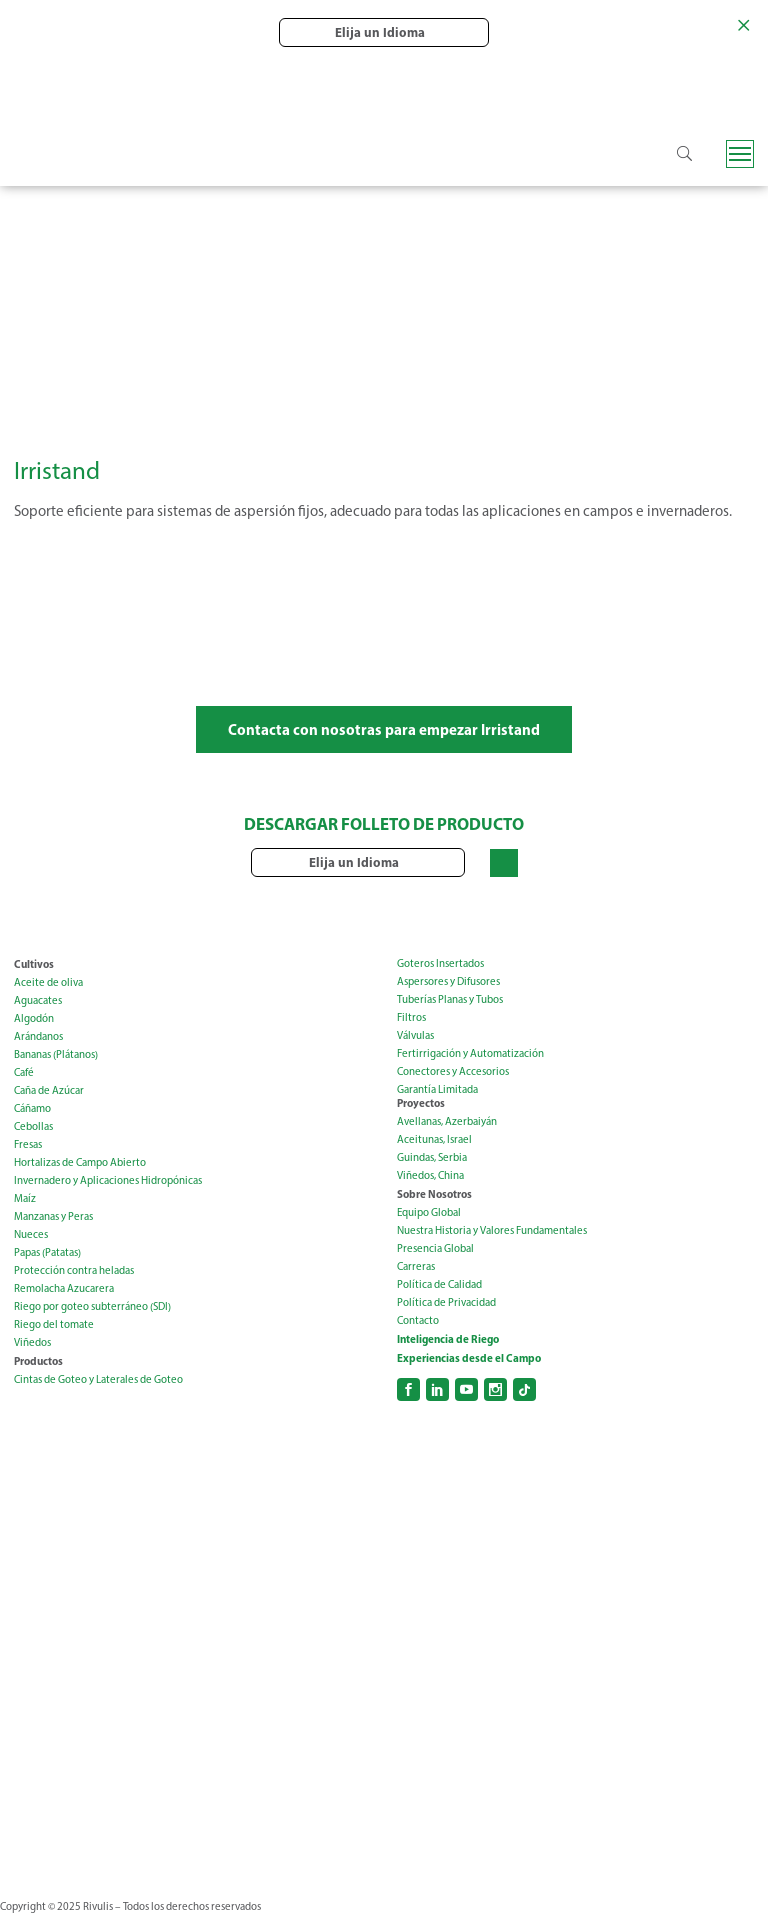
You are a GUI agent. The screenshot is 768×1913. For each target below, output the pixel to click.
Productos (38, 1361)
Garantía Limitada (437, 1089)
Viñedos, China (430, 1175)
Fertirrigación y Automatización (470, 1053)
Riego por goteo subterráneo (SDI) (92, 1306)
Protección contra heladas (74, 1270)
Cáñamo (32, 1108)
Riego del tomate (54, 1324)
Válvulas (415, 1035)
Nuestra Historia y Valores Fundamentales (492, 1230)
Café (24, 1072)
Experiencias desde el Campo (469, 1358)
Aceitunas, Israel (434, 1139)
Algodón (34, 1018)
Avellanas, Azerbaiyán (447, 1121)
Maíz (25, 1198)
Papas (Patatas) (47, 1252)
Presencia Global (435, 1248)
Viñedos (32, 1342)
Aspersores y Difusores (448, 981)
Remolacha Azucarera (64, 1288)
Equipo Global (429, 1212)
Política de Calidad (439, 1284)
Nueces (31, 1234)
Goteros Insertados (440, 963)
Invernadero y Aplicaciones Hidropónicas (108, 1180)
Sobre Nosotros (434, 1194)
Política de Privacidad (446, 1302)
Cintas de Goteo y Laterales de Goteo (98, 1379)
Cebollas (33, 1126)
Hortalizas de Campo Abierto (80, 1162)
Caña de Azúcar (49, 1090)
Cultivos (34, 964)
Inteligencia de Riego (448, 1339)
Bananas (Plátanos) (56, 1054)
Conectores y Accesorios (453, 1071)
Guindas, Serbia (432, 1157)
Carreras (416, 1266)
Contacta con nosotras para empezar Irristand (384, 729)
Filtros (411, 1017)
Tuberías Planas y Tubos (450, 999)
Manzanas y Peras (53, 1216)
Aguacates (38, 1000)
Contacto (418, 1320)
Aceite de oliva (48, 982)
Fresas (28, 1144)
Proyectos (421, 1103)
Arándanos (38, 1036)
